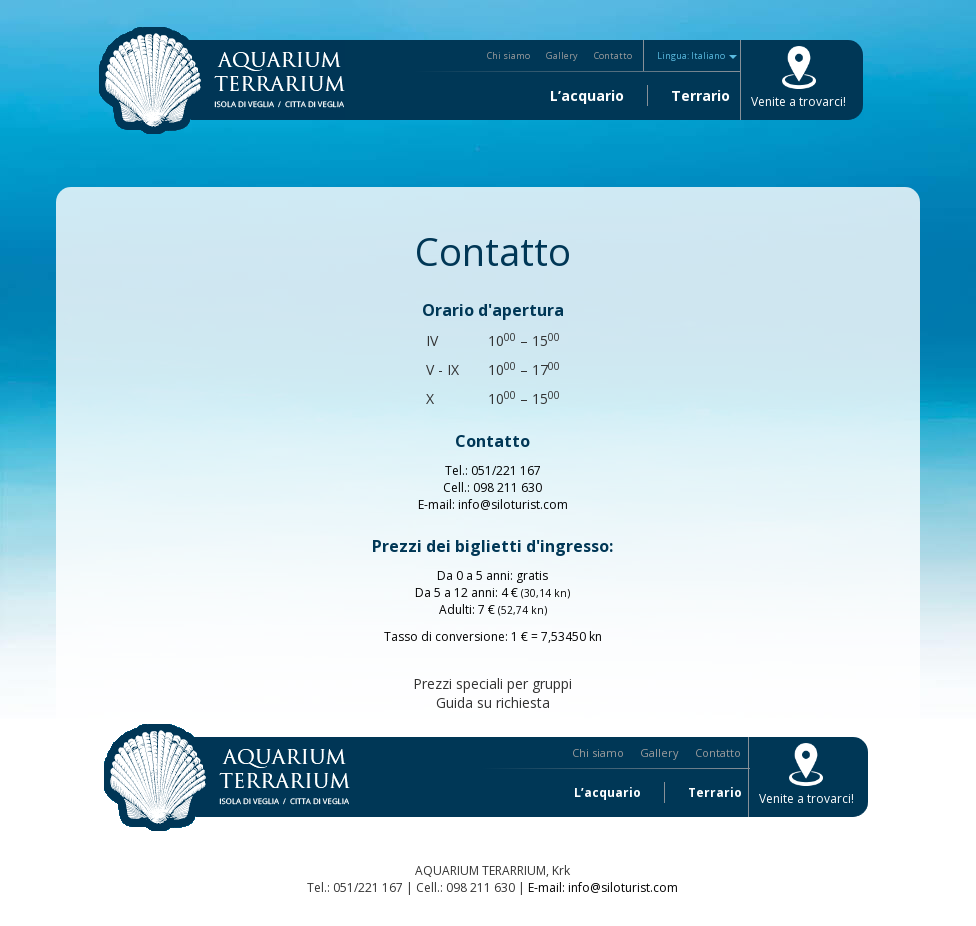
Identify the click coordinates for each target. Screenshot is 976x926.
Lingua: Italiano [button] (697, 55)
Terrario (700, 95)
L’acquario (587, 95)
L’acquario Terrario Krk (221, 80)
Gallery (562, 55)
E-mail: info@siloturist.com (603, 887)
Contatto (613, 55)
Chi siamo (508, 55)
